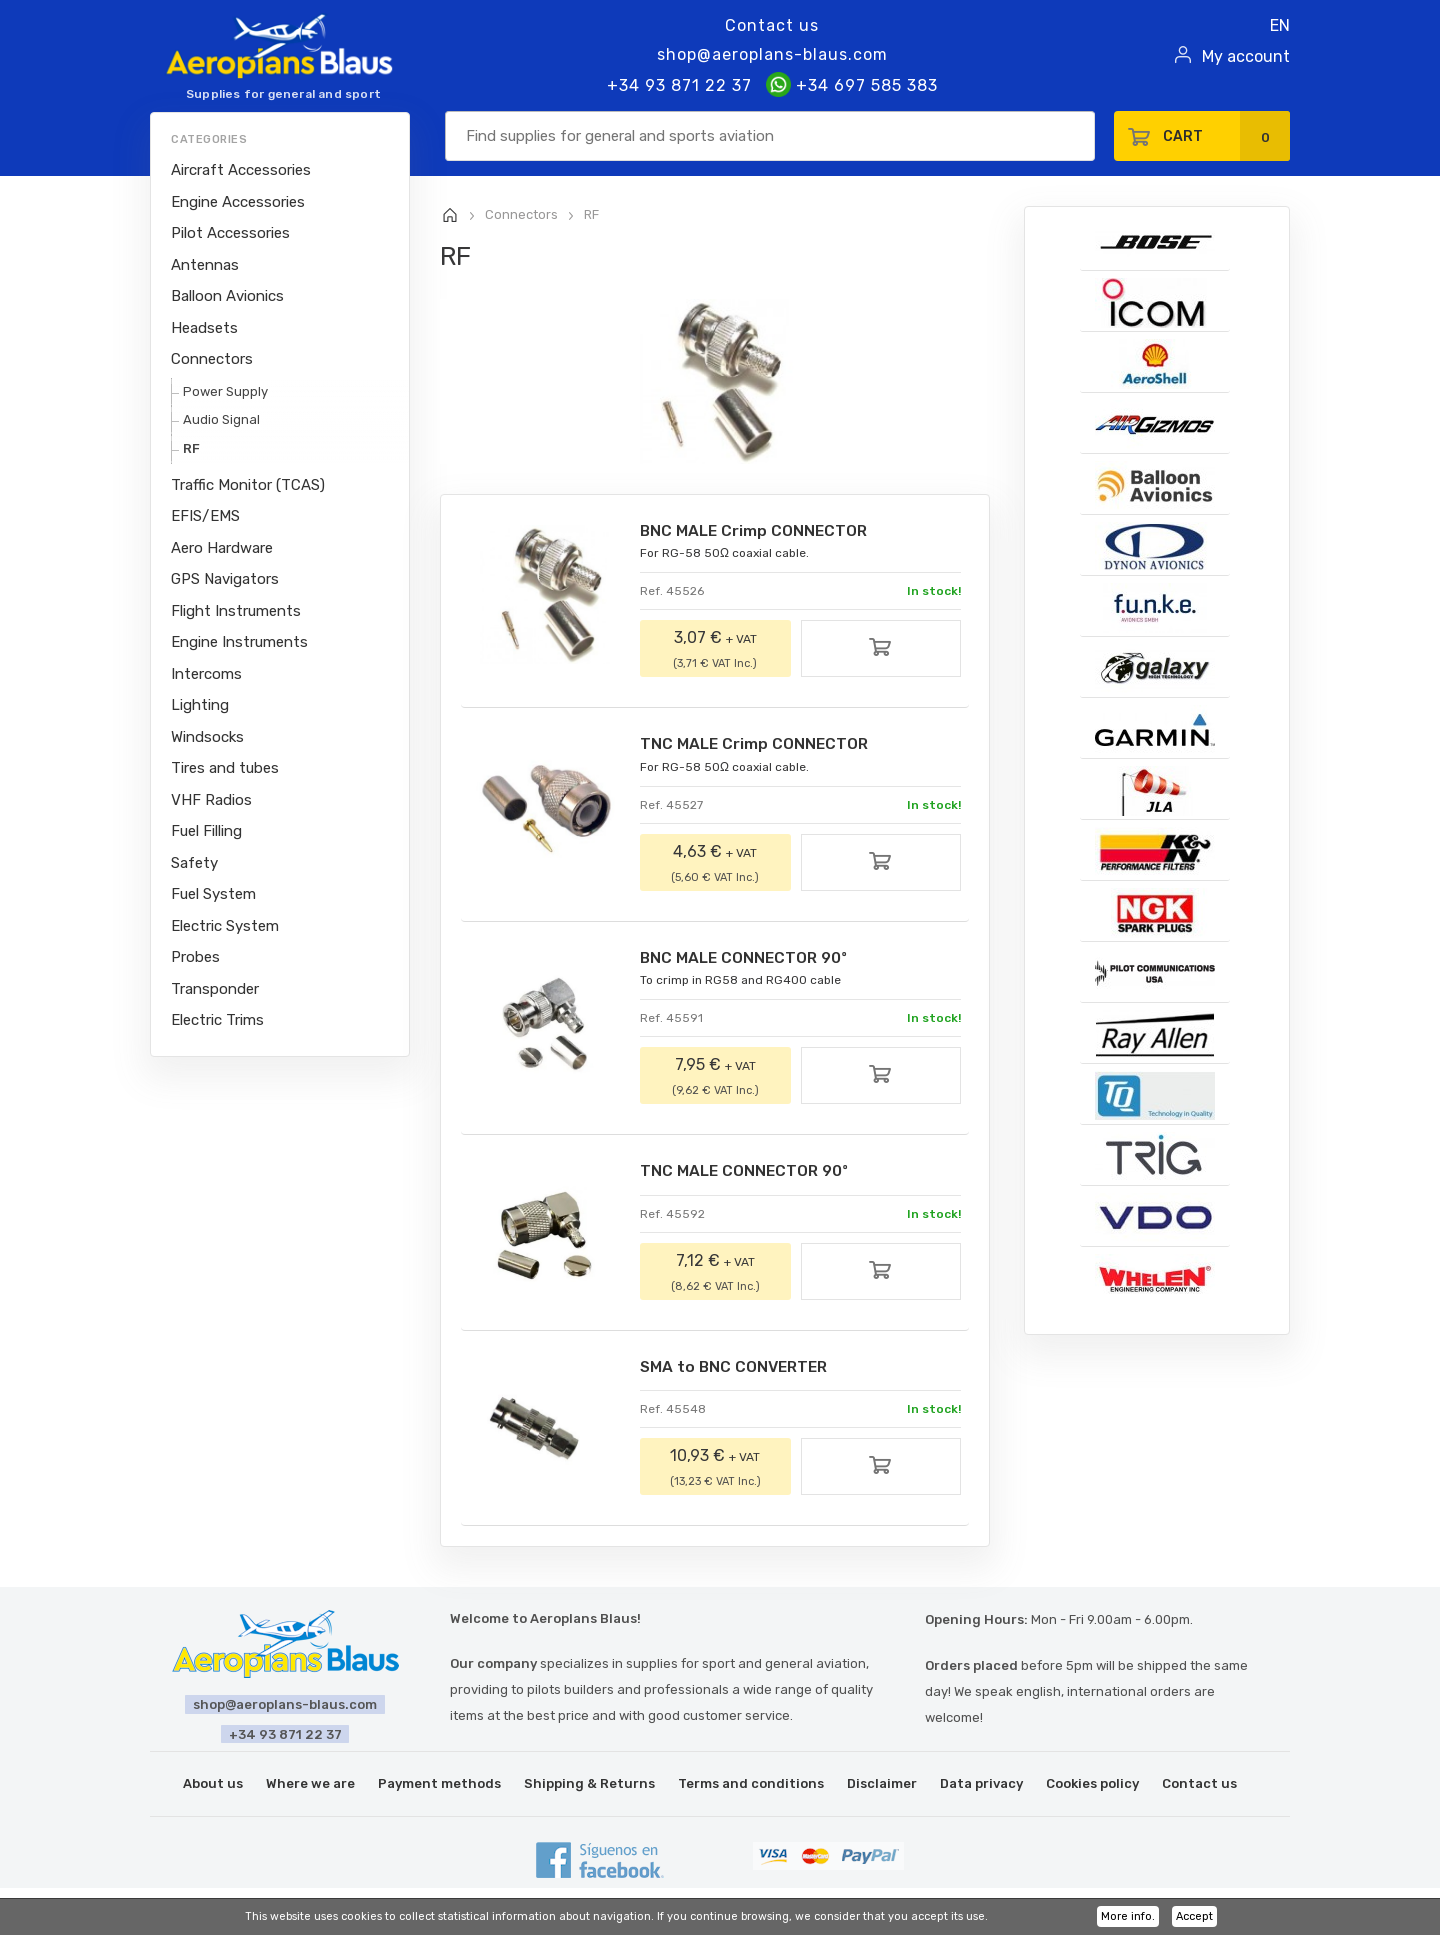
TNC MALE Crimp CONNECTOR (757, 745)
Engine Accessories (238, 202)
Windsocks (207, 737)
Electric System (225, 926)
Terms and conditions (751, 1786)
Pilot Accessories (230, 233)
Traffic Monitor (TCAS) (248, 485)
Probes (195, 957)
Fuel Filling (206, 831)
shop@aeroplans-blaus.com (772, 54)
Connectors (212, 359)
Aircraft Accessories (241, 170)
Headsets (204, 328)
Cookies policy (1092, 1786)
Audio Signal (221, 419)
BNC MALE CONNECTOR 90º (748, 959)
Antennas (205, 265)
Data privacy (981, 1786)
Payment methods (439, 1786)
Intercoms (206, 674)
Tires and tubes (225, 768)
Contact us (772, 25)
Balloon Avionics (227, 296)
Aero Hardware (222, 548)
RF (191, 448)
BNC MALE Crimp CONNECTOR (757, 531)
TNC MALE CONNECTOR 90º (748, 1173)
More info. (1128, 1916)
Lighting (200, 705)
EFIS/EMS (205, 516)
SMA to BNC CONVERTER (739, 1369)
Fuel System (213, 894)
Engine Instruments (239, 642)
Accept (1194, 1916)
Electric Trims (217, 1020)
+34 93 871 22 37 (679, 85)
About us (213, 1786)
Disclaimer (882, 1786)
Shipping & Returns (589, 1786)
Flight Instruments (236, 611)
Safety (194, 863)
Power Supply (225, 391)
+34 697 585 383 (852, 85)
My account (1246, 56)
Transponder (215, 989)
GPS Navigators (225, 579)
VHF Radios (211, 800)
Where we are (310, 1786)
